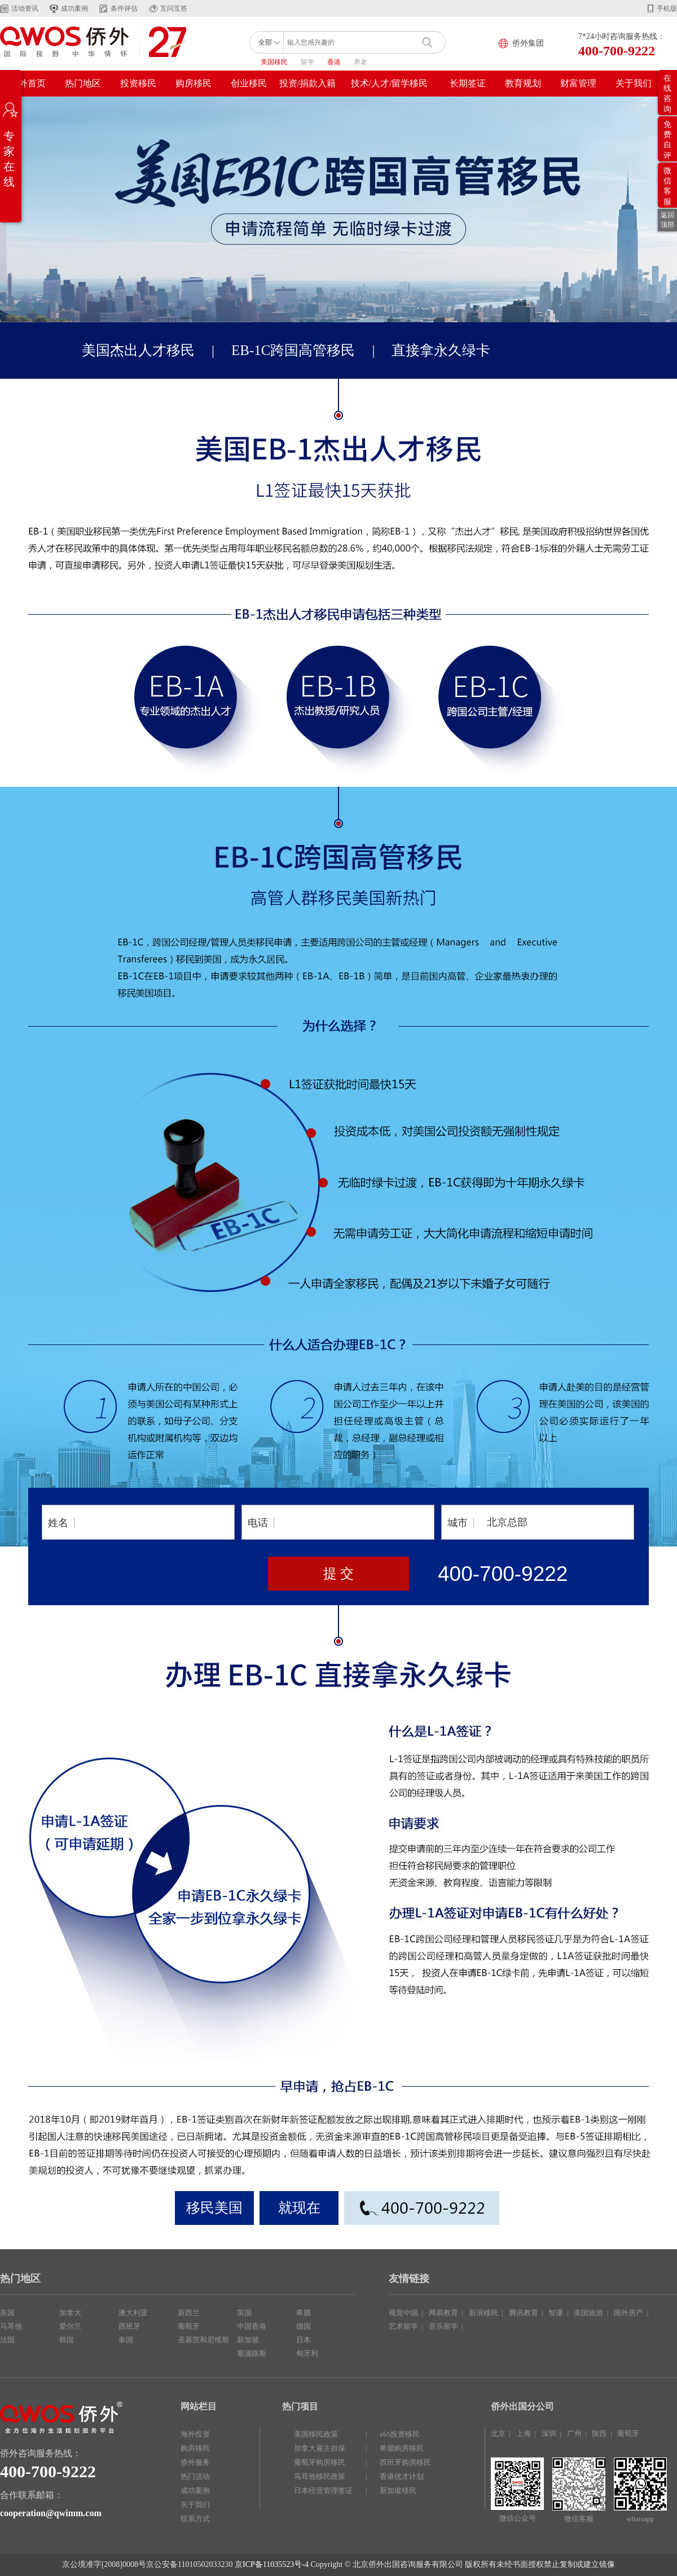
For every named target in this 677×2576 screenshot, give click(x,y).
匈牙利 (307, 2353)
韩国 (66, 2340)
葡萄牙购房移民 (319, 2462)
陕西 (599, 2433)
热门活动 (195, 2476)
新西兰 (189, 2312)
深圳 (549, 2433)
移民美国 (214, 2207)
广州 (574, 2433)
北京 (498, 2433)
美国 (7, 2312)
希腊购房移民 (402, 2448)
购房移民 (193, 83)
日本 (303, 2340)
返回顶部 (667, 220)
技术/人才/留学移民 (389, 83)
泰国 (125, 2340)
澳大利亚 (133, 2312)
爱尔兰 (70, 2326)
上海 (523, 2433)
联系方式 (195, 2518)
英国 (244, 2312)
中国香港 (251, 2326)
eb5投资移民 (400, 2434)
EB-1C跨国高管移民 (293, 350)
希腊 (303, 2312)
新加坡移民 (398, 2490)
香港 (334, 62)
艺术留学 (403, 2326)
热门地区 (83, 83)
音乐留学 (443, 2326)
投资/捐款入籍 (307, 83)
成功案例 (74, 8)
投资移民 (138, 83)
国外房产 (628, 2312)
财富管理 (578, 83)
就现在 (299, 2207)
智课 (555, 2312)
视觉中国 (403, 2312)
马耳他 (11, 2326)
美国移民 (274, 62)
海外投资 (195, 2434)
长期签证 (468, 83)
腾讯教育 (523, 2312)
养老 (360, 62)
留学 (307, 62)
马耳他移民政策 (319, 2476)
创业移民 (249, 83)
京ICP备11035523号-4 (272, 2564)
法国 (7, 2340)
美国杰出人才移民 (138, 350)
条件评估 (124, 8)
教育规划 (523, 83)
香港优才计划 (402, 2476)
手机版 (667, 8)
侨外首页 (28, 83)
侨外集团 (528, 43)
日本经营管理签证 (323, 2490)
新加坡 (248, 2340)
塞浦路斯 (251, 2353)
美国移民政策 (316, 2434)
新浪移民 (483, 2312)
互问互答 (173, 8)
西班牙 (129, 2326)
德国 (303, 2326)
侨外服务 (195, 2462)
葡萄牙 (189, 2326)
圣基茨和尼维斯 (203, 2340)
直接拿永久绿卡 (441, 350)
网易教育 (443, 2312)
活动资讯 (24, 8)
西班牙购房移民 (405, 2462)
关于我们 (634, 83)
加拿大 (70, 2312)
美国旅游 (588, 2312)
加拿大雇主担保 (319, 2448)
